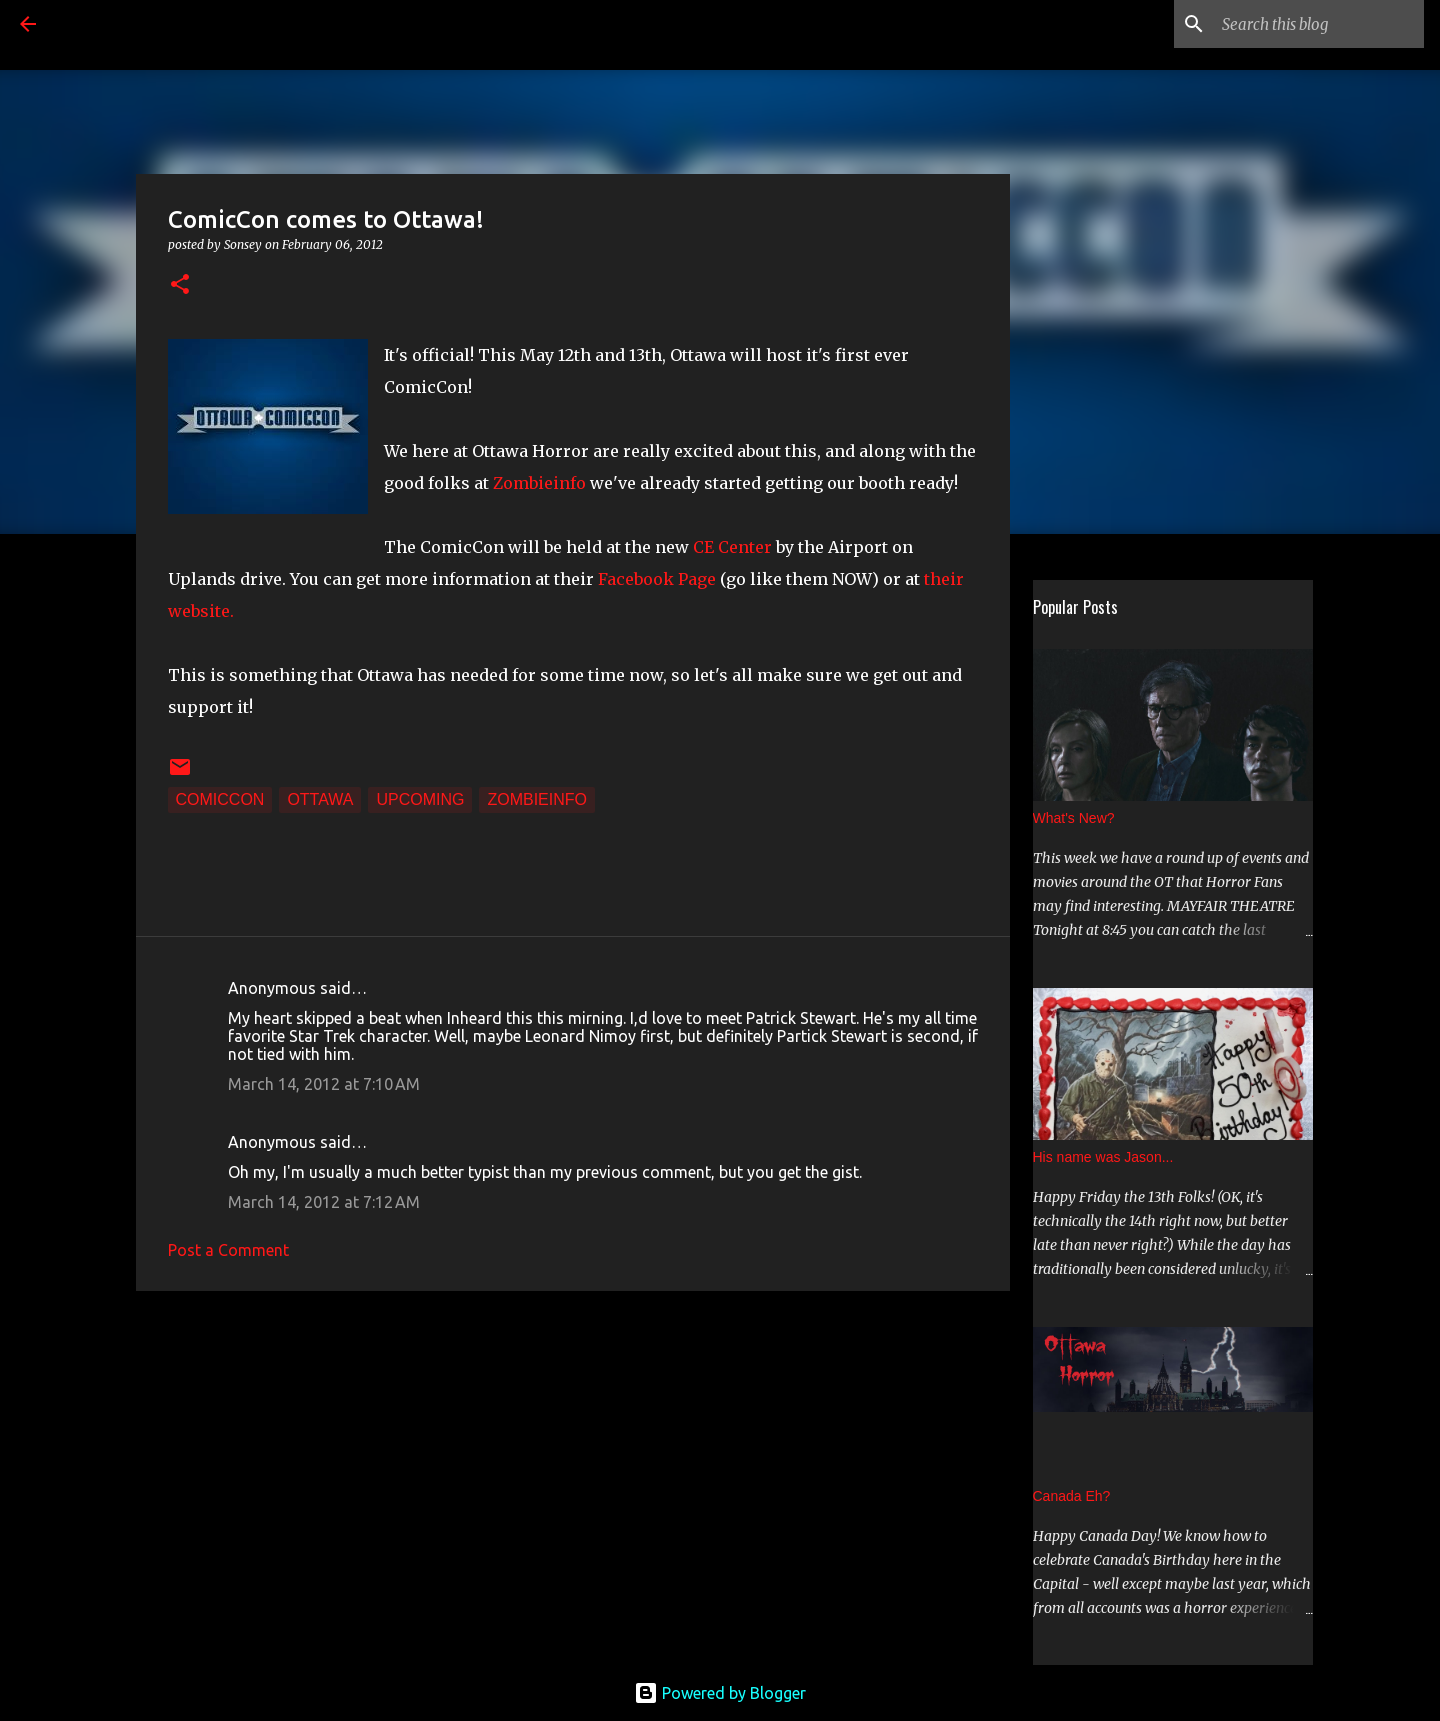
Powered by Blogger (720, 1693)
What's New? (1074, 818)
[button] (180, 285)
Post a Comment (228, 1250)
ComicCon (220, 799)
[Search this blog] (1319, 24)
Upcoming (420, 799)
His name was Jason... (1103, 1157)
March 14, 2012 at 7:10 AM (324, 1084)
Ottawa (320, 799)
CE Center (732, 547)
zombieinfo (537, 799)
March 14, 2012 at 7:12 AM (324, 1202)
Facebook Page (657, 579)
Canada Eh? (1072, 1496)
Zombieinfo (539, 483)
